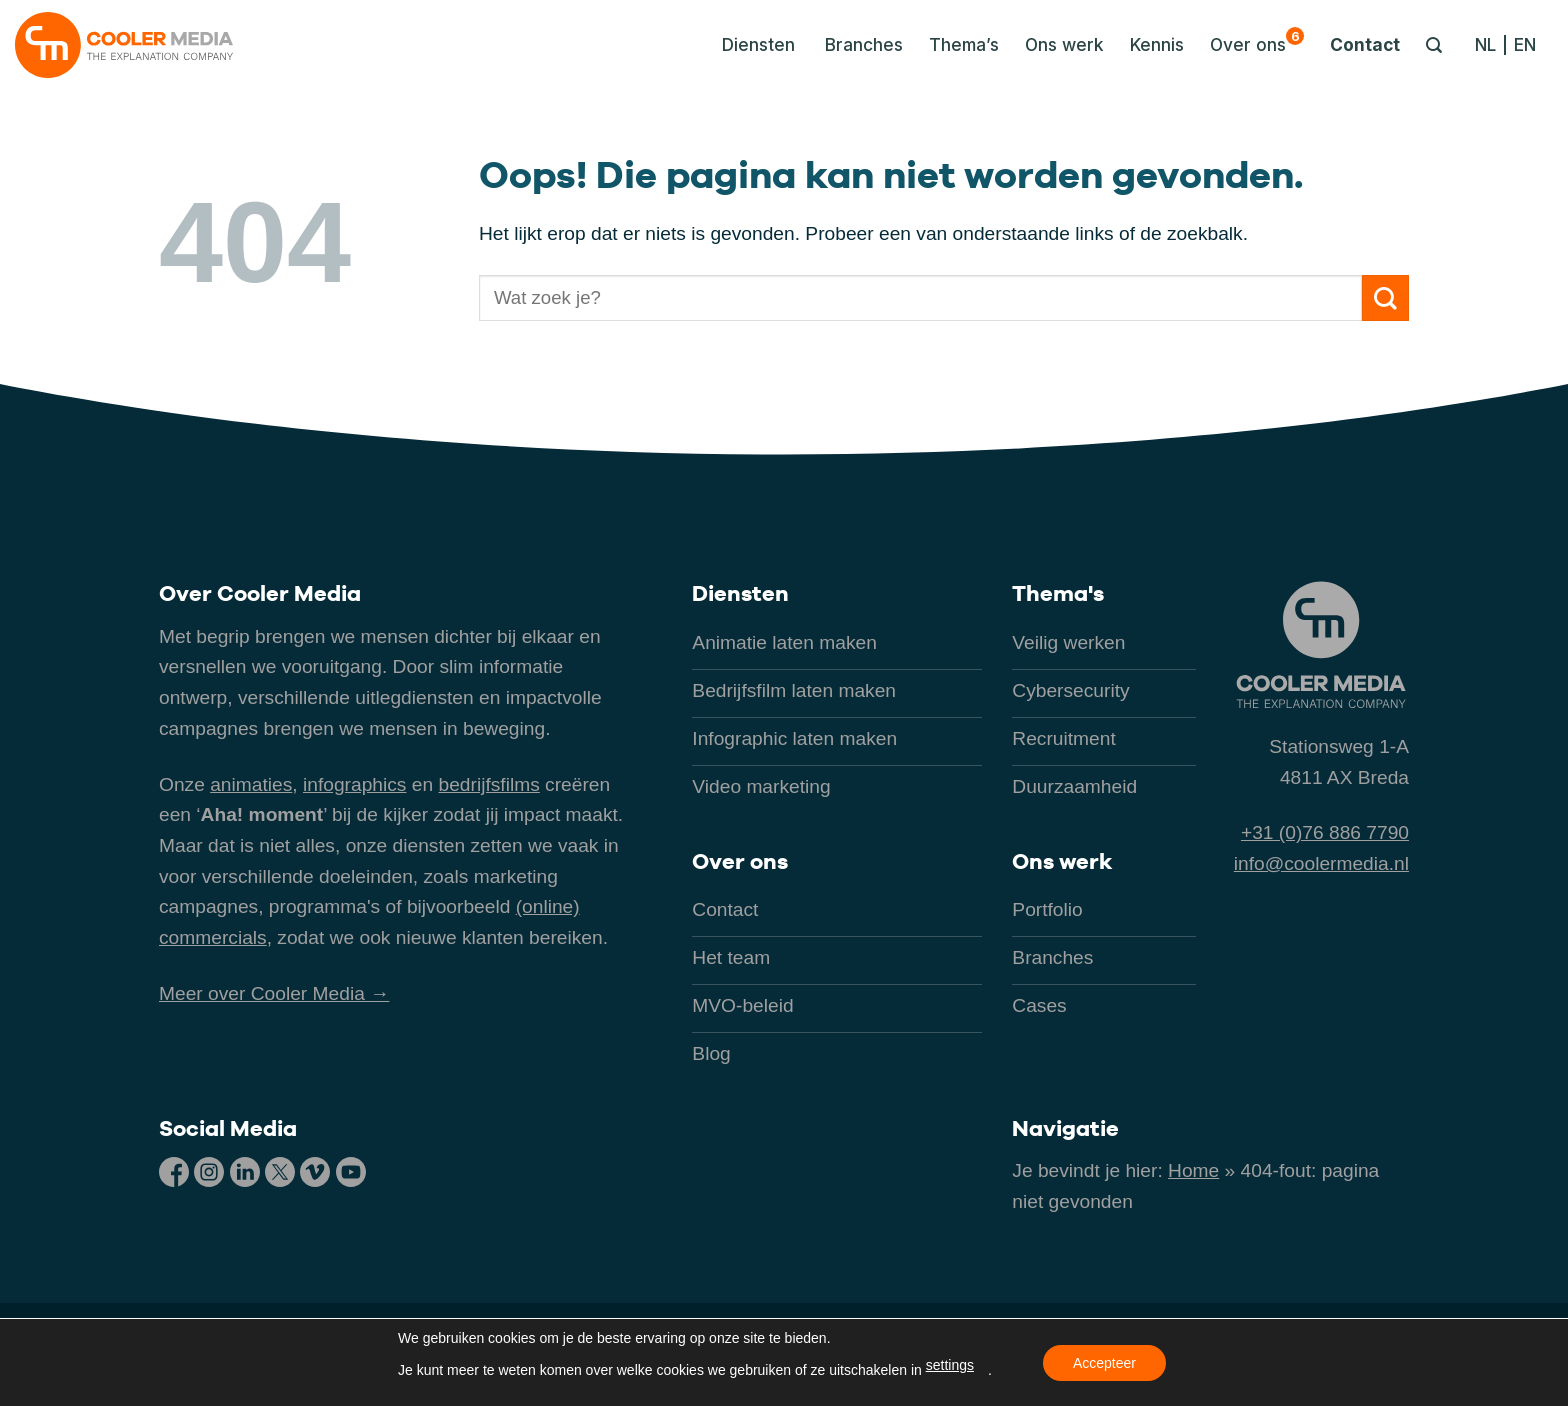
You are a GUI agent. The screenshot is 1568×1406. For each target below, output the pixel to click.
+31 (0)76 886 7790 (1325, 832)
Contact (1365, 44)
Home (1193, 1170)
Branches (864, 44)
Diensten (740, 593)
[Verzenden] (1385, 298)
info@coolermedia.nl (1321, 863)
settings (950, 1365)
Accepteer (1104, 1363)
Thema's (1058, 593)
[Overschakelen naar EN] (1525, 45)
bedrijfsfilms (488, 784)
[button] (753, 45)
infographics (354, 784)
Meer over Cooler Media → (274, 993)
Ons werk (1064, 44)
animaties (251, 784)
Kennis (1157, 44)
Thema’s (964, 44)
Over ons (1257, 41)
